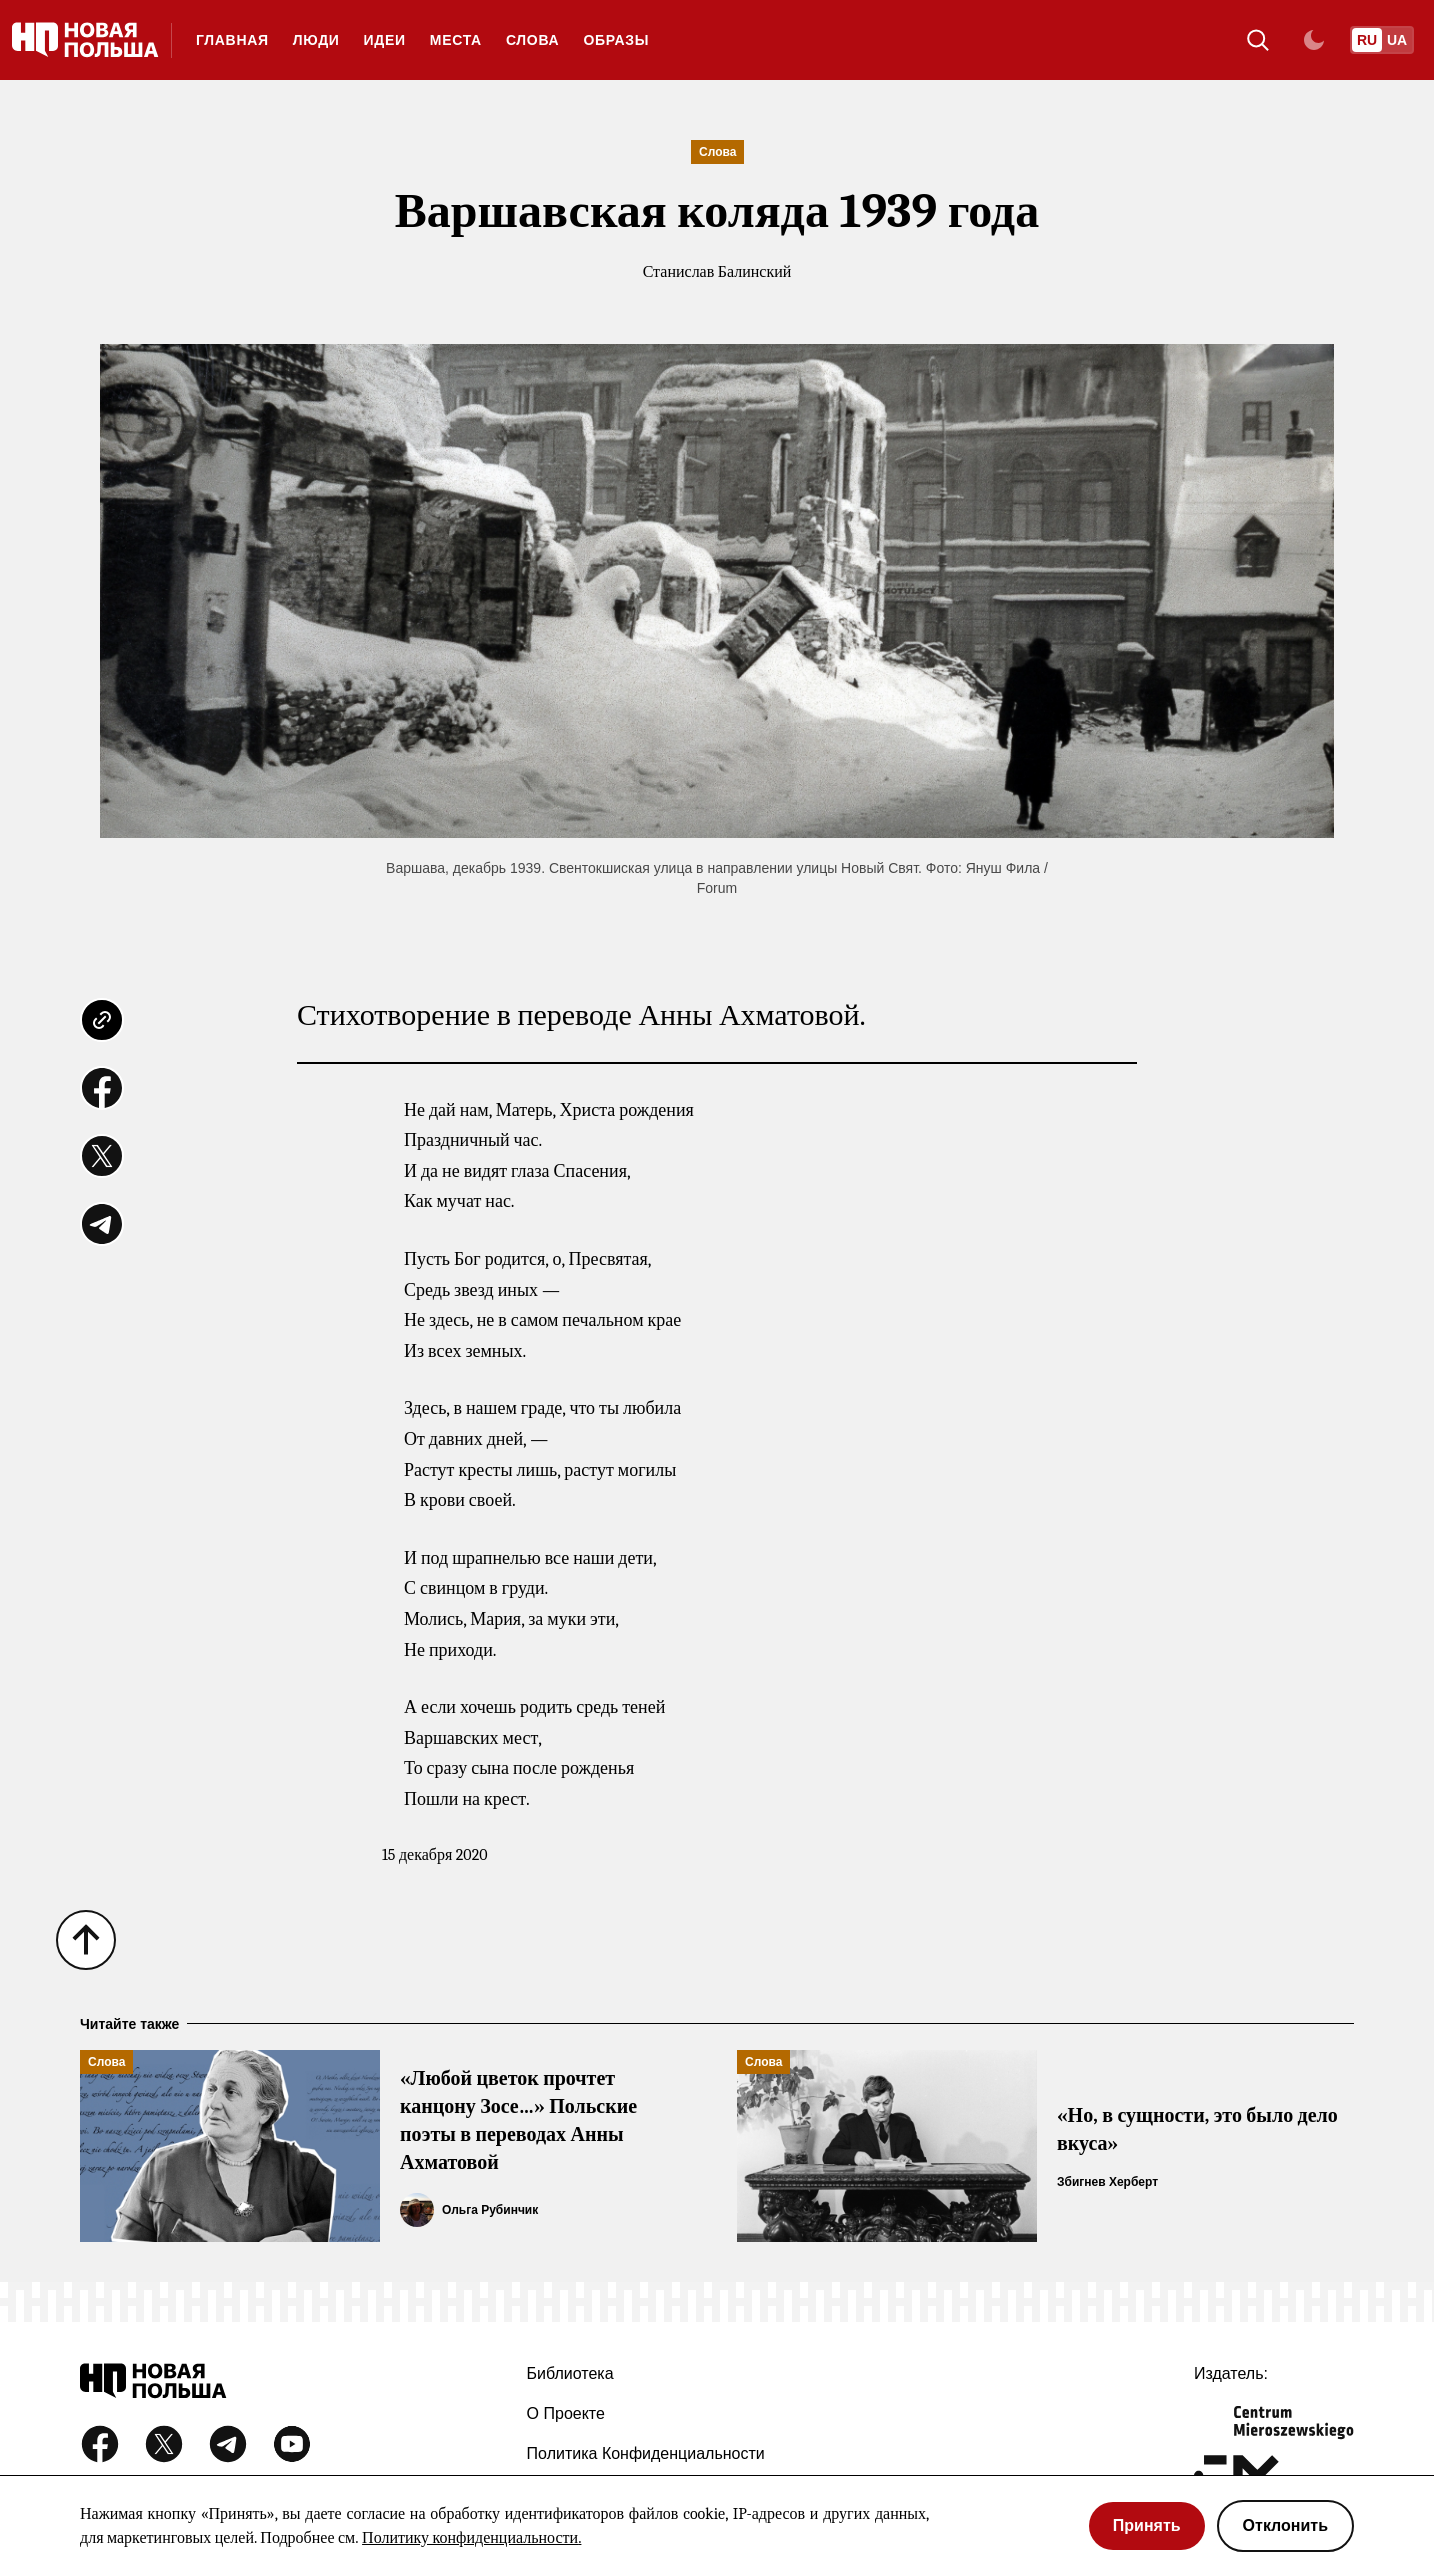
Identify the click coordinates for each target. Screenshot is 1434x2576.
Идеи (385, 40)
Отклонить (1285, 2525)
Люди (316, 40)
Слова (533, 40)
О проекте (566, 2413)
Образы (616, 40)
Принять (1147, 2525)
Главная (232, 40)
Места (456, 40)
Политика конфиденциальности (646, 2453)
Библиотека (570, 2373)
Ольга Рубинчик (490, 2210)
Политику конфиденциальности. (471, 2538)
